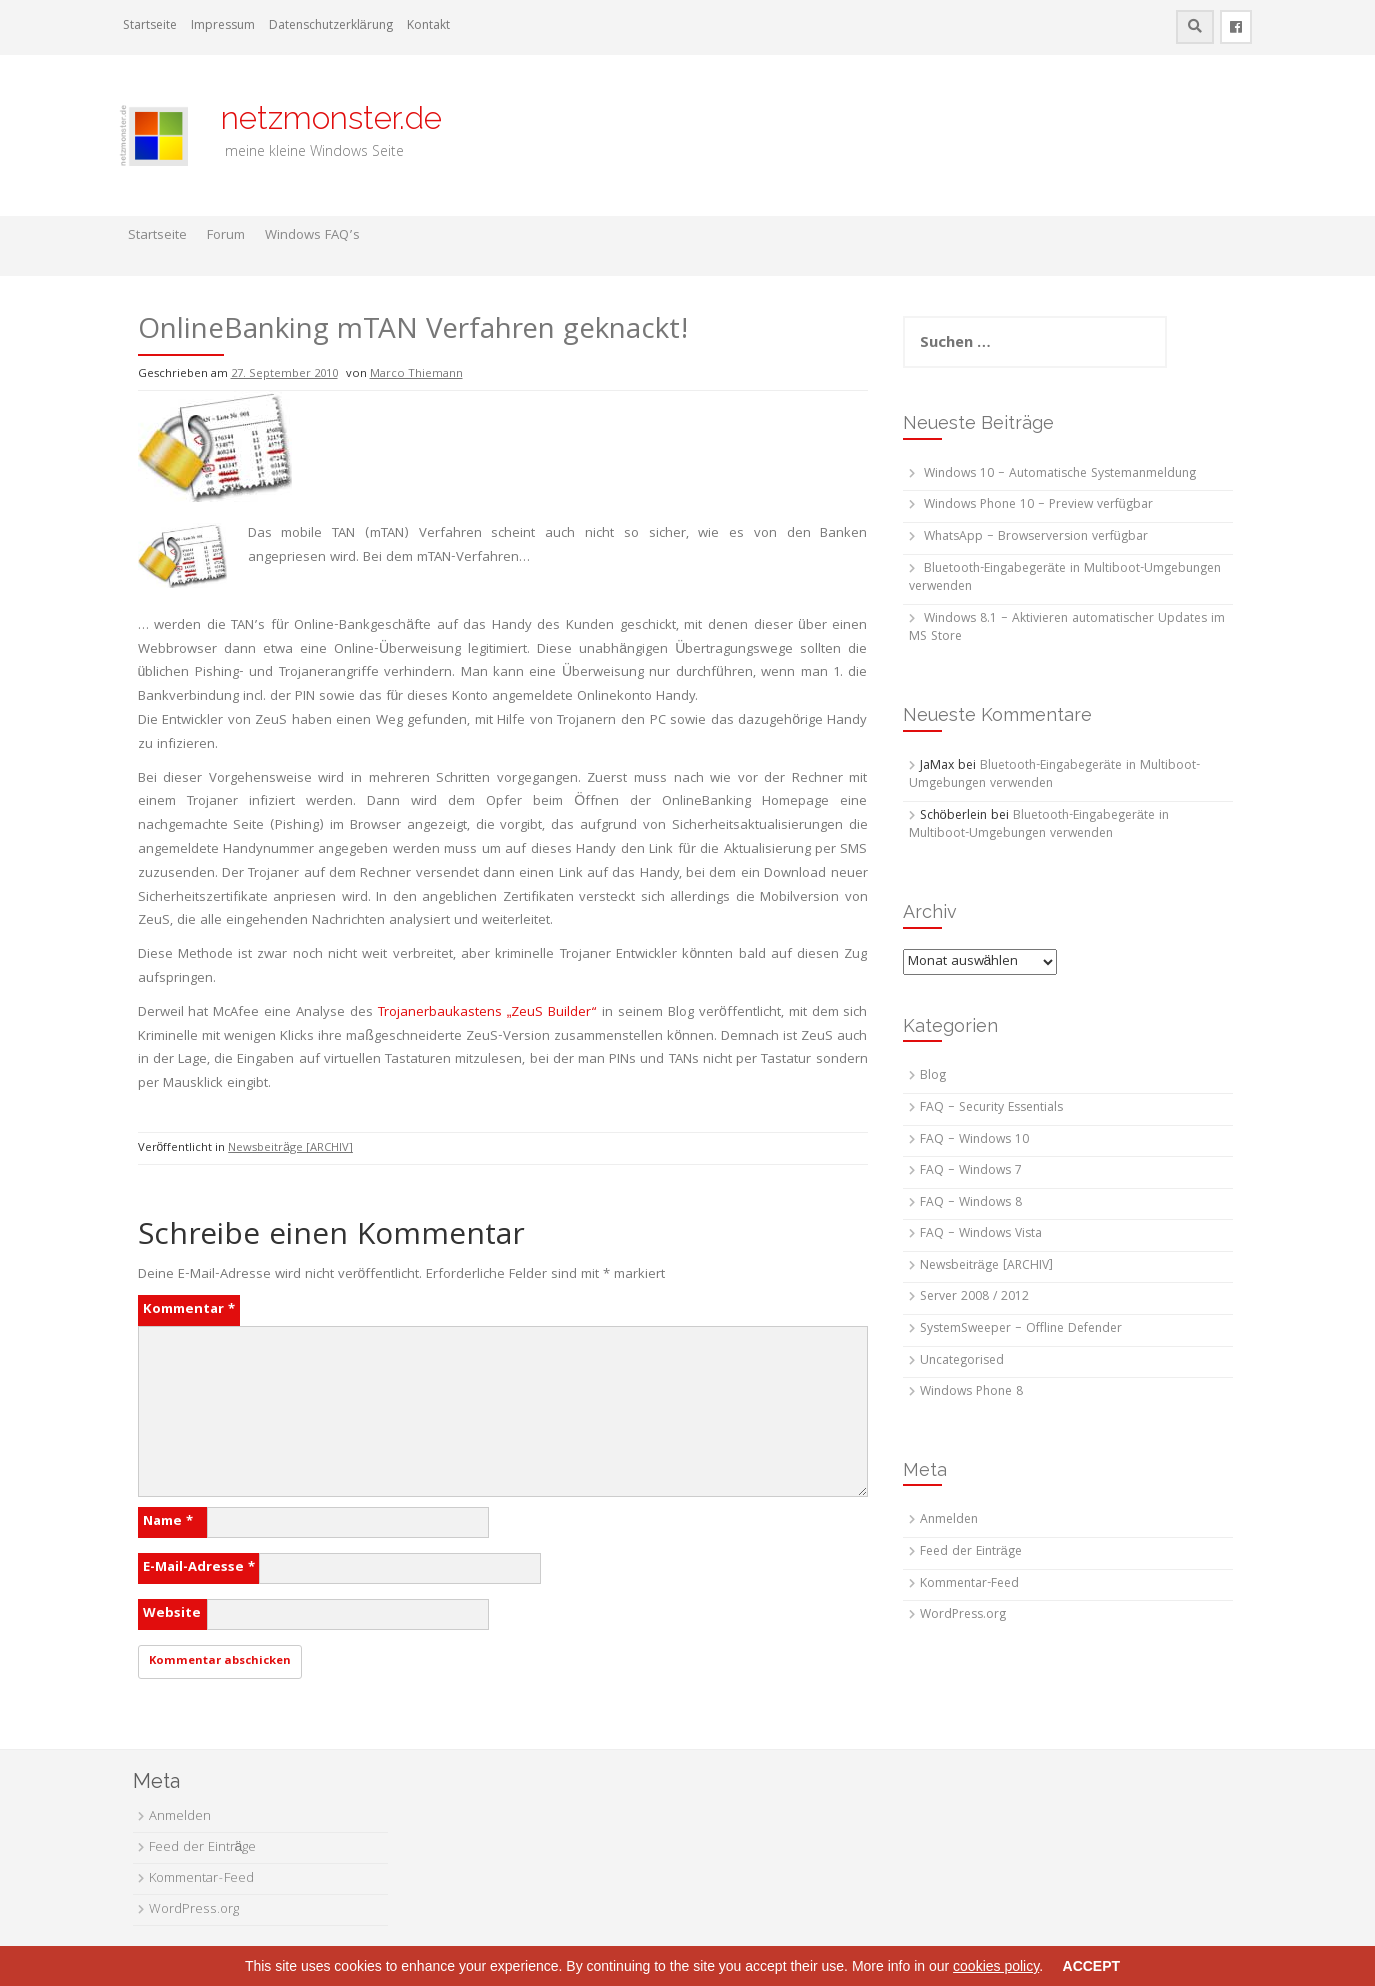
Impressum (223, 26)
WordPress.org (963, 1615)
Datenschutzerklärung (331, 26)
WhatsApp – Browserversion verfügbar (1036, 537)
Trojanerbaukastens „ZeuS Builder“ (487, 1013)
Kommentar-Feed (969, 1584)
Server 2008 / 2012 (974, 1297)
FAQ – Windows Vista (981, 1234)
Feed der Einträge (971, 1552)
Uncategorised (962, 1361)
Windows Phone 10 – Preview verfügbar (1038, 505)
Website (172, 1614)
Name (168, 1522)
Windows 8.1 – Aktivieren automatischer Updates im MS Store (1067, 629)
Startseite (150, 26)
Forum (226, 236)
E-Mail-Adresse (199, 1568)
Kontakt (428, 26)
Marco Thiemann (416, 374)
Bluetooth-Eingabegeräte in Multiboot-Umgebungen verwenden (1065, 579)
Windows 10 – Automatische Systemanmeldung (1060, 474)
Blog (933, 1076)
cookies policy (996, 1966)
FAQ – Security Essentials (991, 1108)
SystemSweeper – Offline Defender (1021, 1329)
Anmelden (949, 1520)
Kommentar (189, 1310)
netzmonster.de (319, 117)
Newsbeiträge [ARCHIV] (290, 1148)
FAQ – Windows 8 (971, 1203)
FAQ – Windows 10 (974, 1140)
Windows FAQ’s (312, 236)
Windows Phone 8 (971, 1392)
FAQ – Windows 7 (971, 1171)
